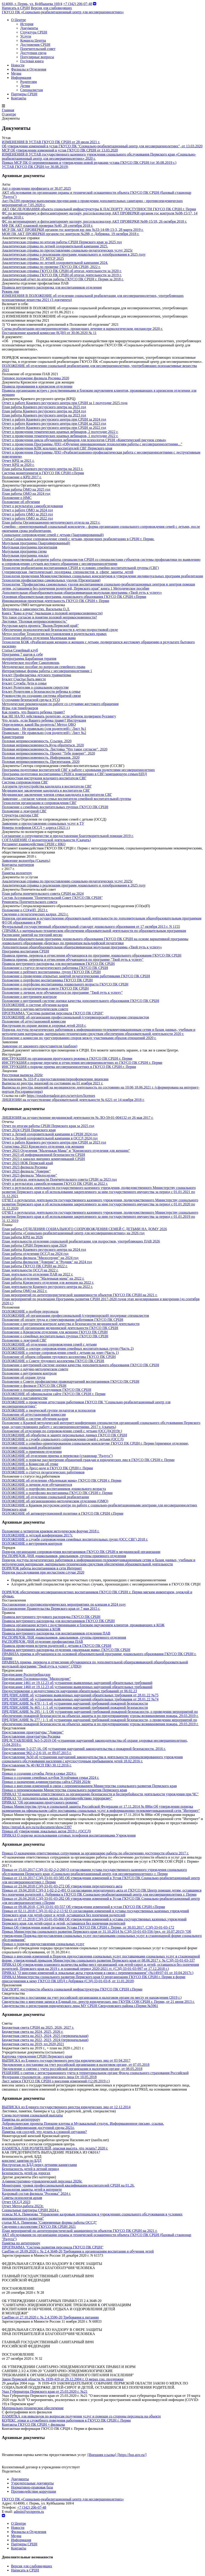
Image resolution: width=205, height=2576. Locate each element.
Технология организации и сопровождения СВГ (39, 803)
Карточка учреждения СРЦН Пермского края (37, 2056)
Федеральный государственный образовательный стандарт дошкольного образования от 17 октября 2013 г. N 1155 (91, 926)
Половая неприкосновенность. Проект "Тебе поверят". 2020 (48, 753)
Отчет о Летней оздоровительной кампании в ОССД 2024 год (50, 1138)
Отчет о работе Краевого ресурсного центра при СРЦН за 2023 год (54, 423)
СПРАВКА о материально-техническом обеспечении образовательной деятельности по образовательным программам (94, 931)
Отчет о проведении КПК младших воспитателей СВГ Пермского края (57, 448)
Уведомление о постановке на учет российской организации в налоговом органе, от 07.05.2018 (75, 2065)
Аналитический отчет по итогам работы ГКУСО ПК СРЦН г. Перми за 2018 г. (63, 279)
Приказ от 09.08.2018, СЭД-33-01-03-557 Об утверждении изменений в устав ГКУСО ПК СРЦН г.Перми (83, 1907)
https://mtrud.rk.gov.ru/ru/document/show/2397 (37, 1827)
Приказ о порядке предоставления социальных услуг (43, 1944)
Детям (25, 86)
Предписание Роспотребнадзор (26, 1674)
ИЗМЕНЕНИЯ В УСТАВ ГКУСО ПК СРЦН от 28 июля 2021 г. (51, 142)
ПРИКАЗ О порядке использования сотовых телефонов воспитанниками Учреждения (69, 1835)
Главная (8, 110)
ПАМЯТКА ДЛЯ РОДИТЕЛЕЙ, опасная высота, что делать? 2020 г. (55, 2148)
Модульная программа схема (24, 551)
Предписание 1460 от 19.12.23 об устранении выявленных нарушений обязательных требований (77, 1687)
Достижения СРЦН (35, 45)
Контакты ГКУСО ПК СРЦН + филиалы (33, 2424)
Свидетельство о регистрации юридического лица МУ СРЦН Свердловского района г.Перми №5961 (80, 2006)
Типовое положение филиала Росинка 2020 (35, 378)
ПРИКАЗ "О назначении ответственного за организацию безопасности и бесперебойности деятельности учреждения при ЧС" (100, 1794)
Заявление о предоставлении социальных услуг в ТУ (43, 823)
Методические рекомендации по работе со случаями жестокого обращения (60, 704)
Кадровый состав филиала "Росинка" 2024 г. (36, 2193)
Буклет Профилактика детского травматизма (36, 675)
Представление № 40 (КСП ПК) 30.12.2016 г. (37, 1765)
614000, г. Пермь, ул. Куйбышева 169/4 (32, 4)
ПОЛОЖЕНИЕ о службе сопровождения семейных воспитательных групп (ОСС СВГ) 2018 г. (75, 1539)
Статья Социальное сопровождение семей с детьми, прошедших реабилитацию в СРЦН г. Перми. (78, 539)
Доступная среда (33, 53)
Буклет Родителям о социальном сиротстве (35, 687)
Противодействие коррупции (33, 2491)
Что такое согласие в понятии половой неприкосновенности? (49, 617)
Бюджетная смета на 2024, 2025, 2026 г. (32, 2032)
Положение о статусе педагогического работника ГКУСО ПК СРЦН (55, 968)
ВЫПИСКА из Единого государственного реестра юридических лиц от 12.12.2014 (66, 2107)
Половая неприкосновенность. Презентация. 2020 (40, 762)
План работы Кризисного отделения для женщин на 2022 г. (48, 1282)
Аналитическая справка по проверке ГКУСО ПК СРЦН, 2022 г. (51, 267)
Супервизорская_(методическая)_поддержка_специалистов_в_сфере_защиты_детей (67, 572)
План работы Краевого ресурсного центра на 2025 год (44, 407)
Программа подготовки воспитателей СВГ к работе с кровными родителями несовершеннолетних (78, 770)
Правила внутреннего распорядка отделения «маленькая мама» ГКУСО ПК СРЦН (66, 1650)
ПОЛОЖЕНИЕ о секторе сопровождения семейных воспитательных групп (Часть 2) (68, 1348)
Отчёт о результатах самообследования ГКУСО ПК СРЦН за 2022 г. (55, 1183)
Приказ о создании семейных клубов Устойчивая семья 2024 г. (50, 1777)
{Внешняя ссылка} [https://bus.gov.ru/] (116, 2455)
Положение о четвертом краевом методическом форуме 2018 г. (50, 1531)
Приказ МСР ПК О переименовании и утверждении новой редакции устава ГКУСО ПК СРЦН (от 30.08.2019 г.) (89, 162)
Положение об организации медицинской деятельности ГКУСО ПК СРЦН (60, 1328)
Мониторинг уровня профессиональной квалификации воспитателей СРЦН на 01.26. (68, 2185)
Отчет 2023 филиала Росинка (24, 1167)
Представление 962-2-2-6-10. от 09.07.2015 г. (36, 1753)
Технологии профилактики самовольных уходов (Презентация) (51, 580)
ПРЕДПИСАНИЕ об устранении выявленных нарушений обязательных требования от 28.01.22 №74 (80, 1699)
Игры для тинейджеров (20, 708)
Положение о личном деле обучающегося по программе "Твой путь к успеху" (62, 992)
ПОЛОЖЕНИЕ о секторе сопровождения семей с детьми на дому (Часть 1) (60, 1353)
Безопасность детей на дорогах (26, 2173)
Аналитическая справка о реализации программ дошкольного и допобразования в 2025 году (74, 254)
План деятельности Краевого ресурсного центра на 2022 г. (47, 1287)
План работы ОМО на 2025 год (26, 489)
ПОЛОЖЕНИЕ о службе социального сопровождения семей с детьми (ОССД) (63, 1439)
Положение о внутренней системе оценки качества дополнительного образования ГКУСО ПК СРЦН (80, 1001)
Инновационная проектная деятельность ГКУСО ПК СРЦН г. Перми (55, 601)
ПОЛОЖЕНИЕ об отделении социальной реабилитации (45, 1497)
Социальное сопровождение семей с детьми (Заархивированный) (53, 535)
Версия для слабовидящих (51, 8)
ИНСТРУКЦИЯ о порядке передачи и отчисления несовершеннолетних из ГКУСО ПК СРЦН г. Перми (82, 1063)
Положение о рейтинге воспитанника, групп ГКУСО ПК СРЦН (51, 972)
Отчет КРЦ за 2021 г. (18, 461)
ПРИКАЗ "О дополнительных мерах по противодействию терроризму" (57, 1798)
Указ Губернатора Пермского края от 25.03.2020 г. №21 (44, 2391)
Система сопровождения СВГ (25, 782)
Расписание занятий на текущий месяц (32, 935)
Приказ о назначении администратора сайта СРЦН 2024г (46, 1782)
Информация (21, 77)
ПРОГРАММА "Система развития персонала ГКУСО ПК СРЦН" (53, 1013)
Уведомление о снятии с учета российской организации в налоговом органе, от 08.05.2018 (72, 2069)
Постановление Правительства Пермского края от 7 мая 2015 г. (51, 1608)
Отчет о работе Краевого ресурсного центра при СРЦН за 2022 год (54, 428)
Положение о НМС (17, 498)
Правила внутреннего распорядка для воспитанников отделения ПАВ (56, 1633)
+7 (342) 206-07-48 (77, 4)
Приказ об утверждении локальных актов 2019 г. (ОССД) (46, 1831)
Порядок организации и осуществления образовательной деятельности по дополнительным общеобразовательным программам (101, 918)
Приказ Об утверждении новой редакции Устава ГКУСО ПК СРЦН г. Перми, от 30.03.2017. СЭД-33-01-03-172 (88, 1927)
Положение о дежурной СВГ (24, 811)
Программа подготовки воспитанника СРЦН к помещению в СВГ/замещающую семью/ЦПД (74, 774)
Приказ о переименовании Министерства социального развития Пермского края (64, 1790)
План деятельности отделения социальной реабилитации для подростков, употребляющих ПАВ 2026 (81, 1241)
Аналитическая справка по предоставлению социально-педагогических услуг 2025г (67, 250)
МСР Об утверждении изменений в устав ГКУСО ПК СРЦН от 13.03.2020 (60, 150)
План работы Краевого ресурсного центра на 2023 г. (42, 469)
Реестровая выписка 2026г (22, 1075)
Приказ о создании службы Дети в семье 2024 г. (39, 1773)
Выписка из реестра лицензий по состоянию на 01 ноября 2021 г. (52, 1083)
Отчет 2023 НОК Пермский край (27, 1163)
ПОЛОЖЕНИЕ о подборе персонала (30, 1311)
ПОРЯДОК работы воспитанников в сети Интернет (42, 1568)
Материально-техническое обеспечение (33, 2408)
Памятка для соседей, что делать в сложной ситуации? (44, 2132)
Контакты (18, 98)
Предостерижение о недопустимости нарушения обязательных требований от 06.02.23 (69, 1691)
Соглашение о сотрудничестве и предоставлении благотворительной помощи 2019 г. (68, 836)
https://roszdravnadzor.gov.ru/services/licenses (61, 1096)
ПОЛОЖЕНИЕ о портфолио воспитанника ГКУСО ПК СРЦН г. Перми (57, 1493)
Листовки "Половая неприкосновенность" (34, 621)
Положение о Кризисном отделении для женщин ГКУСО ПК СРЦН (55, 1332)
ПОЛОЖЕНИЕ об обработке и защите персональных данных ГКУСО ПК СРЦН (64, 1435)
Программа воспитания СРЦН (25, 951)
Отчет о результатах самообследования (32, 506)
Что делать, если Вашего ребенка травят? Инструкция (44, 720)
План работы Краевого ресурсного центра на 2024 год (44, 411)
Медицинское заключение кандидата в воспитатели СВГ (46, 790)
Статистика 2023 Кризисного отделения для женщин (43, 1146)
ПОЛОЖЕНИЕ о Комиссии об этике (30, 1464)
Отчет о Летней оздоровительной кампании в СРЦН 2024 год (50, 1134)
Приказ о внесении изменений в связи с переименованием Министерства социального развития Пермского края (89, 1786)
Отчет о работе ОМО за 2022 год (27, 518)
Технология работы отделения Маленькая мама (39, 638)
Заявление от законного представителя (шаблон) (39, 1046)
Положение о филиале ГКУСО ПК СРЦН (34, 1386)
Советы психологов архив (22, 2198)
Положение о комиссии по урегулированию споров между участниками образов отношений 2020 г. (79, 1038)
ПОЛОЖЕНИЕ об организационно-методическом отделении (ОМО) (55, 1501)
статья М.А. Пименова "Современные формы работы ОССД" (49, 2222)
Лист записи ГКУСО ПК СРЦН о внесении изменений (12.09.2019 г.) (56, 2081)
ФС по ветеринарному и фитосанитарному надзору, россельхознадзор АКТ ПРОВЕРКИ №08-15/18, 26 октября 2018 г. (94, 221)
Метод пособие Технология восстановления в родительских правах (54, 634)
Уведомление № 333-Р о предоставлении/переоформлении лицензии (55, 1079)
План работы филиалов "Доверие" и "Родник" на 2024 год (47, 1262)
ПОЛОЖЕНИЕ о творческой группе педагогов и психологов (48, 1410)
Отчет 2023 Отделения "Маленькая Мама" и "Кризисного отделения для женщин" (66, 1150)
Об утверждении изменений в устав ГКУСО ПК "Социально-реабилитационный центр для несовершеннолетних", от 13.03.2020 (102, 146)
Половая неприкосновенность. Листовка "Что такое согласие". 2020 (54, 749)
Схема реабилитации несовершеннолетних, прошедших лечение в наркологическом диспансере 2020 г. (82, 329)
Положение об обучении (21, 502)
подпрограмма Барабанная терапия (29, 658)
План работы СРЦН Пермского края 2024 (34, 1245)
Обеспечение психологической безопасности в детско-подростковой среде (60, 630)
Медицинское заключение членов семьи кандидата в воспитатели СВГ (57, 795)
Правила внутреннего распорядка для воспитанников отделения (52, 287)
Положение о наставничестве (25, 1398)
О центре (9, 114)
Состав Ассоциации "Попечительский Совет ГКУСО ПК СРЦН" (52, 898)
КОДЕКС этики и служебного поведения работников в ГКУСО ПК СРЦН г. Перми (66, 2420)
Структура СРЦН (33, 32)
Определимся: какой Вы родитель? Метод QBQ (39, 724)
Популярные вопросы (37, 57)
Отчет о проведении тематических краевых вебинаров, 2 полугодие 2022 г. (60, 432)
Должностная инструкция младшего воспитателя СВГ (44, 778)
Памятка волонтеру (17, 873)
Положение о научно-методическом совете (35, 1009)
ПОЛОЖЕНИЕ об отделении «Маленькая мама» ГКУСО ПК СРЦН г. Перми (61, 1480)
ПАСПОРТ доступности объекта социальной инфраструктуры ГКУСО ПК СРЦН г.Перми (72, 1989)
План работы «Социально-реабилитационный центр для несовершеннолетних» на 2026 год (73, 1233)
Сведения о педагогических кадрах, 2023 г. (35, 914)
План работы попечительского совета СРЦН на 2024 (43, 893)
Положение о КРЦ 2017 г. (22, 477)
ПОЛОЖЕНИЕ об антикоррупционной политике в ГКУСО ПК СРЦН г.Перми (62, 1513)
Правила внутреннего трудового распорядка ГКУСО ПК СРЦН (51, 1617)
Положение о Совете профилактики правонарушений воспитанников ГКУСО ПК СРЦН (70, 1381)
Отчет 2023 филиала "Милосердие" (29, 1175)
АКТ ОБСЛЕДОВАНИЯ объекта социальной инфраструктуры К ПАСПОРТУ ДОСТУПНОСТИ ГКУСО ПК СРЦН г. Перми (99, 209)
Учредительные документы (32, 2483)
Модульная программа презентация (29, 547)
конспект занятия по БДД (21, 2161)
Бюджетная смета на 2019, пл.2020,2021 (33, 2044)
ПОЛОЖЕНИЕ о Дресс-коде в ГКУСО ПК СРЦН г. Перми (47, 1468)
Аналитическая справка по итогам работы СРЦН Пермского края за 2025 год (62, 242)
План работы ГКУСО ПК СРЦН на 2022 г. (34, 1266)
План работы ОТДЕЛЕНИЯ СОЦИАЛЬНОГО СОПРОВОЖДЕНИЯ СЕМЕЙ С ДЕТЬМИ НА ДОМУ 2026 (84, 1229)
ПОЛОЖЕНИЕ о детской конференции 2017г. (37, 1535)
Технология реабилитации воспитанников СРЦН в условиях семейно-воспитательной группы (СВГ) (80, 568)
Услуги (25, 36)
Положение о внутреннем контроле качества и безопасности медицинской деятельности (71, 1324)
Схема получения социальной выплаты (32, 2115)
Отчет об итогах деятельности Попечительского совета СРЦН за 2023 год (59, 1179)
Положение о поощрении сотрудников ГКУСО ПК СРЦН (46, 1390)
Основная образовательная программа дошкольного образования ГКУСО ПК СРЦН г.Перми (74, 597)
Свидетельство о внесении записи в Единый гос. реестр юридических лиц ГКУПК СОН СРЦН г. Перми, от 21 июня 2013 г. (98, 2002)
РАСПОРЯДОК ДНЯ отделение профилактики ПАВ (42, 1641)
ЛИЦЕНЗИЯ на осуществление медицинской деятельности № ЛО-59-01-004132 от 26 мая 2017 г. (77, 1118)
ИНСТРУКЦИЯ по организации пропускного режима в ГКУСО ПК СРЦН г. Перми (67, 1058)
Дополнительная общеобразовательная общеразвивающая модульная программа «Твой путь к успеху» (82, 592)
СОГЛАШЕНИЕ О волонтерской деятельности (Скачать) (46, 840)
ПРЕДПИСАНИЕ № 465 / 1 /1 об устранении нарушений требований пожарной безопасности (75, 1707)
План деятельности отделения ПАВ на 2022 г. (37, 1274)
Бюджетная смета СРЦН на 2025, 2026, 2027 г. (38, 2027)
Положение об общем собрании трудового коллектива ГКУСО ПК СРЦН (59, 1357)
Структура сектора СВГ (20, 815)
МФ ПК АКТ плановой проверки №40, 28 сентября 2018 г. (47, 225)
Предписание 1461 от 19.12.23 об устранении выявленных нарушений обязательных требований (77, 1683)
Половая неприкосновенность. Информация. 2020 (40, 757)
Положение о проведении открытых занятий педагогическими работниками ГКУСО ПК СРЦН (76, 976)
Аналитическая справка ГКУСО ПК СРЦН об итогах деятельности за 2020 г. (62, 271)
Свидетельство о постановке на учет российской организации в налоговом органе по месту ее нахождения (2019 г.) (92, 1997)
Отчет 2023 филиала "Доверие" (26, 1171)
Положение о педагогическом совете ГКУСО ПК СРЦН (45, 988)
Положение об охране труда (23, 1377)
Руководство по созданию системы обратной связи (41, 696)
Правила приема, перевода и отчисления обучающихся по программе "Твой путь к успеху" (72, 959)
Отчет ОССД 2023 (16, 2202)
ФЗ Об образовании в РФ (21, 922)
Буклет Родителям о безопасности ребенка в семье (41, 691)
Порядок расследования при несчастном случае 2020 (43, 1572)
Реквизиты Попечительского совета (29, 902)
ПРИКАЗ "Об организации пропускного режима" (40, 1802)
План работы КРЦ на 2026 (22, 1237)
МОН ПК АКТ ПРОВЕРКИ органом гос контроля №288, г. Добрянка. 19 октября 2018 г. (70, 234)
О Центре (18, 20)
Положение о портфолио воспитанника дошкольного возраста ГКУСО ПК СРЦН (65, 984)
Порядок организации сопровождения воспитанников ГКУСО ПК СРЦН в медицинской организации (81, 1552)
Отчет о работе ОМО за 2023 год (27, 514)
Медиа (16, 73)
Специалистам (31, 90)
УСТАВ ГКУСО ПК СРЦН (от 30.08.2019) (35, 167)
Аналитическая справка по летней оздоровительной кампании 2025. (55, 246)
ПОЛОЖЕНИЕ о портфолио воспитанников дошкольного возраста (54, 1489)
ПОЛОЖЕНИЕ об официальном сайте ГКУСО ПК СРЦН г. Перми (53, 1394)
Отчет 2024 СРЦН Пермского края (29, 1130)
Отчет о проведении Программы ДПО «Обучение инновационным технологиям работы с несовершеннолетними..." (92, 444)
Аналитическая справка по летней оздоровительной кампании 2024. (55, 263)
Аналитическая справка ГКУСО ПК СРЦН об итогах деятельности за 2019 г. (62, 275)
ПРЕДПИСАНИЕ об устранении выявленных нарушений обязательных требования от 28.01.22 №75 (80, 1695)
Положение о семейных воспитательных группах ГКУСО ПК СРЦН (55, 807)
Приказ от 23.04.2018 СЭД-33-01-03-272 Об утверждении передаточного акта (62, 1886)
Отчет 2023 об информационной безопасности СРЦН (43, 1155)
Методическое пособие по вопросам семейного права (43, 667)
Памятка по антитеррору (21, 2119)
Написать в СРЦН (16, 8)
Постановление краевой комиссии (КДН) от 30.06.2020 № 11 (49, 333)
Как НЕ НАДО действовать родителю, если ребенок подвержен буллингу (59, 716)
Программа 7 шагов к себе (22, 654)
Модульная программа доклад (25, 555)
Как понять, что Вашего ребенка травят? (33, 712)
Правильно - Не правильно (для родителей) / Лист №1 (44, 729)
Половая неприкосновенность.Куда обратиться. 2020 (43, 745)
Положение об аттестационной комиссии (34, 1021)
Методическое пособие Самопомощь (30, 663)
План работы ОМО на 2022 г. (24, 1291)
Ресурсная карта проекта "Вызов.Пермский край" (40, 625)
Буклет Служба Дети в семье (24, 683)
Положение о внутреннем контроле (29, 997)
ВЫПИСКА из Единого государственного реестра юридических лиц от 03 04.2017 (66, 2060)
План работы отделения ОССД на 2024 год (35, 1254)
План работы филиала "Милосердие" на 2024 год (40, 1258)
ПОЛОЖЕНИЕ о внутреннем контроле (32, 1543)
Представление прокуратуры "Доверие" (33, 1732)
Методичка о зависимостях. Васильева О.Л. (36, 609)
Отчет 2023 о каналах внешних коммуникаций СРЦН (43, 1159)
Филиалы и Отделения (28, 69)
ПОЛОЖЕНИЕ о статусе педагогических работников (43, 1472)
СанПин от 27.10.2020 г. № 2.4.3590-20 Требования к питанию (50, 2317)
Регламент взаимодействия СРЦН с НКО (33, 844)
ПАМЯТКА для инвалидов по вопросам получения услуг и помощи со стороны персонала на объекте (81, 2416)
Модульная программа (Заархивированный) (36, 543)
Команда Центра (33, 40)
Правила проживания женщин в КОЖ (31, 1629)
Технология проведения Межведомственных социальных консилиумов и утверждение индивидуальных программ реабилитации (102, 576)
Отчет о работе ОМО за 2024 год (27, 510)
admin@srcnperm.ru (29, 2511)
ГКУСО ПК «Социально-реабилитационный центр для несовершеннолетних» (63, 12)
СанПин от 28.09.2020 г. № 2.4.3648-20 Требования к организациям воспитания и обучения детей (78, 2251)
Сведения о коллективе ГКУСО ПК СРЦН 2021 (39, 2226)
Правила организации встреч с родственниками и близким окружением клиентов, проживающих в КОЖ (83, 1625)
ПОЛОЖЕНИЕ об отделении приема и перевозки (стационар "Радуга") (57, 1456)
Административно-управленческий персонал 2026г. (42, 2181)
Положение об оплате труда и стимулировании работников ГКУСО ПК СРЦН (62, 1320)
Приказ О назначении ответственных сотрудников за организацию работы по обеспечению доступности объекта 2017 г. (95, 1853)
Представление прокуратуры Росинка (31, 1736)
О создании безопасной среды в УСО (31, 700)
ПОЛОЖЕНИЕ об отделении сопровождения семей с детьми (49, 1344)
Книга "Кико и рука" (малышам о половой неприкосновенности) (52, 613)
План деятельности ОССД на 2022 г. (30, 1270)
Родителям (28, 82)
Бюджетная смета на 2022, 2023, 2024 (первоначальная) (45, 2040)
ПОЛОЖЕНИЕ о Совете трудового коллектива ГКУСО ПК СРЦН (53, 1361)
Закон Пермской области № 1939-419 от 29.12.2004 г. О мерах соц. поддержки (63, 2379)
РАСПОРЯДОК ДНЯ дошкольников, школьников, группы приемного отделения (64, 1556)
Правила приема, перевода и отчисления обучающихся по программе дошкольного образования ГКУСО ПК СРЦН (91, 955)
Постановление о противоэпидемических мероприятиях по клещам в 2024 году (64, 1604)
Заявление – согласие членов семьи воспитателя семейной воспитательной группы (66, 799)
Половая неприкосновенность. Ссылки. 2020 (36, 741)
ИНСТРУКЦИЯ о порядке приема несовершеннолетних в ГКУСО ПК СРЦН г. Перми (69, 1067)
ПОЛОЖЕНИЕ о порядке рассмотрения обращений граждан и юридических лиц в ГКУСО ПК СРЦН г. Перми (88, 1460)
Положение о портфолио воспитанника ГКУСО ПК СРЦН (47, 980)
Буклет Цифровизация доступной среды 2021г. (38, 2128)
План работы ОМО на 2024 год (26, 493)
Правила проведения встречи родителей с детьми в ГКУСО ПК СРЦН (56, 1646)
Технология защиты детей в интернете (32, 2189)
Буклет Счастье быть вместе (24, 679)
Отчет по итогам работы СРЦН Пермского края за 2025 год (48, 1126)
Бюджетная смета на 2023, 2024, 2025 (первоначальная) (45, 2036)
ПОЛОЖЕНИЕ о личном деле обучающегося (37, 1484)
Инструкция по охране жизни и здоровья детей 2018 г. (44, 1025)
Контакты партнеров (18, 865)
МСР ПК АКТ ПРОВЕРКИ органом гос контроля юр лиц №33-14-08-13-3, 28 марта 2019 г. (72, 230)
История (26, 24)
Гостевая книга (32, 61)
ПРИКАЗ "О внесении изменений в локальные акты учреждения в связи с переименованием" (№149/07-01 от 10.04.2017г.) (97, 1973)
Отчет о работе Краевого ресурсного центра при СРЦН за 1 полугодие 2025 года (64, 403)
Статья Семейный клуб (20, 650)
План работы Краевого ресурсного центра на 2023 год (44, 415)
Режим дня (10, 291)
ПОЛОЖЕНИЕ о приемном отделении (32, 1452)
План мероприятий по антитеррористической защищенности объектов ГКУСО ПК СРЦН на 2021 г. (79, 1295)
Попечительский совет (37, 49)
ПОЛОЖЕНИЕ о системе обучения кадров (35, 1005)
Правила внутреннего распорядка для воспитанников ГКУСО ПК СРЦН (58, 964)
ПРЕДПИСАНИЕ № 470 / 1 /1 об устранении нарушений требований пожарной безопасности (75, 1703)
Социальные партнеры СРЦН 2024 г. (30, 2210)
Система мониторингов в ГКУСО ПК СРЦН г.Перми (43, 473)
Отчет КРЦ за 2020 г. (18, 465)
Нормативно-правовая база (32, 2487)
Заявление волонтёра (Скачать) (26, 860)
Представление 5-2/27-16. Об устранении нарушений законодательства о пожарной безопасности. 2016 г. (84, 1749)
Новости (17, 65)
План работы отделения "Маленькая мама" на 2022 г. (43, 1278)
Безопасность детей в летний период (30, 2169)
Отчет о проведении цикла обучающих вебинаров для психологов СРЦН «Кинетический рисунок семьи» (84, 440)
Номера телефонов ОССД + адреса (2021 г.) (36, 827)
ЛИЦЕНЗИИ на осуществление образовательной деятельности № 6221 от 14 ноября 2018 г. (73, 1100)
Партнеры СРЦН (24, 94)
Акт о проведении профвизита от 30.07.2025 (36, 188)
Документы (29, 28)
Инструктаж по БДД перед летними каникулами (39, 2165)
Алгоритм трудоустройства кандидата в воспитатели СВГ (47, 786)
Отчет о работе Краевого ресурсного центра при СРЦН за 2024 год (54, 419)
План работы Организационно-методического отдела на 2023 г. (51, 522)
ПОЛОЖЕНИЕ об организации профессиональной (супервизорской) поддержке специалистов (75, 1017)
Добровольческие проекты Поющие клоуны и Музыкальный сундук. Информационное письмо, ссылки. (83, 2123)
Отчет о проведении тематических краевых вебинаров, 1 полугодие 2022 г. (60, 436)
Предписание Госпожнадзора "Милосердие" (36, 1679)
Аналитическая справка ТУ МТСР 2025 (33, 258)
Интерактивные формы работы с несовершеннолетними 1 (47, 671)
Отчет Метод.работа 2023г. (23, 2206)
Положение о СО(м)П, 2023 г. (25, 910)
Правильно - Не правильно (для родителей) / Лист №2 (44, 733)
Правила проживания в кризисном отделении (37, 386)
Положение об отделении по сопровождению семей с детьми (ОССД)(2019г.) (62, 1431)
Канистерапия (13, 737)
